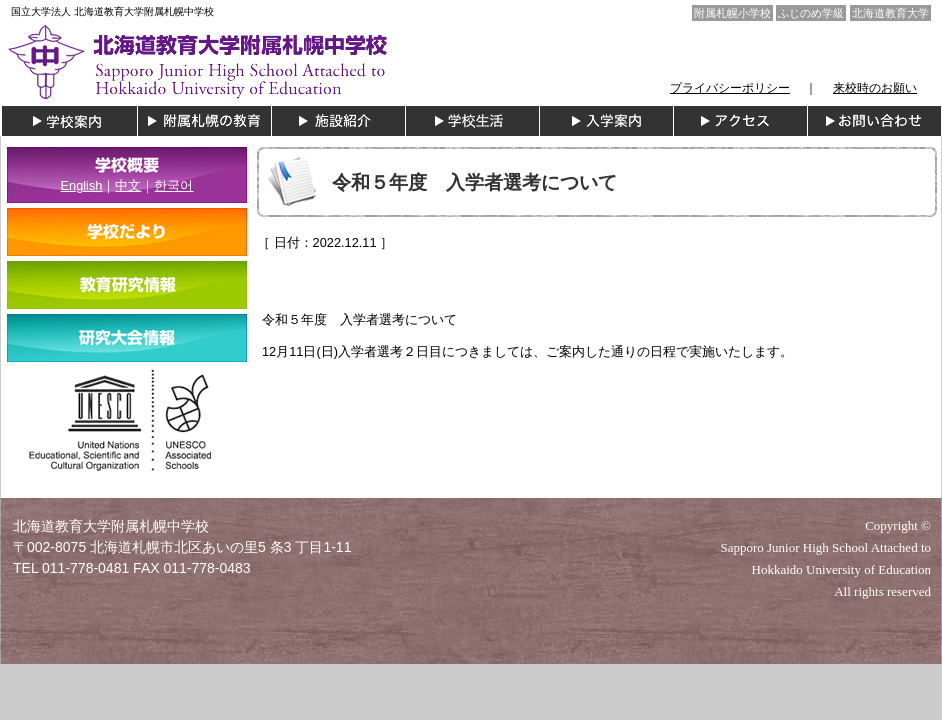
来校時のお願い (875, 88)
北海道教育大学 (890, 13)
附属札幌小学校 (732, 13)
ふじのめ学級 (811, 13)
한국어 (173, 185)
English (82, 185)
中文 (128, 185)
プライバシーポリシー (730, 88)
